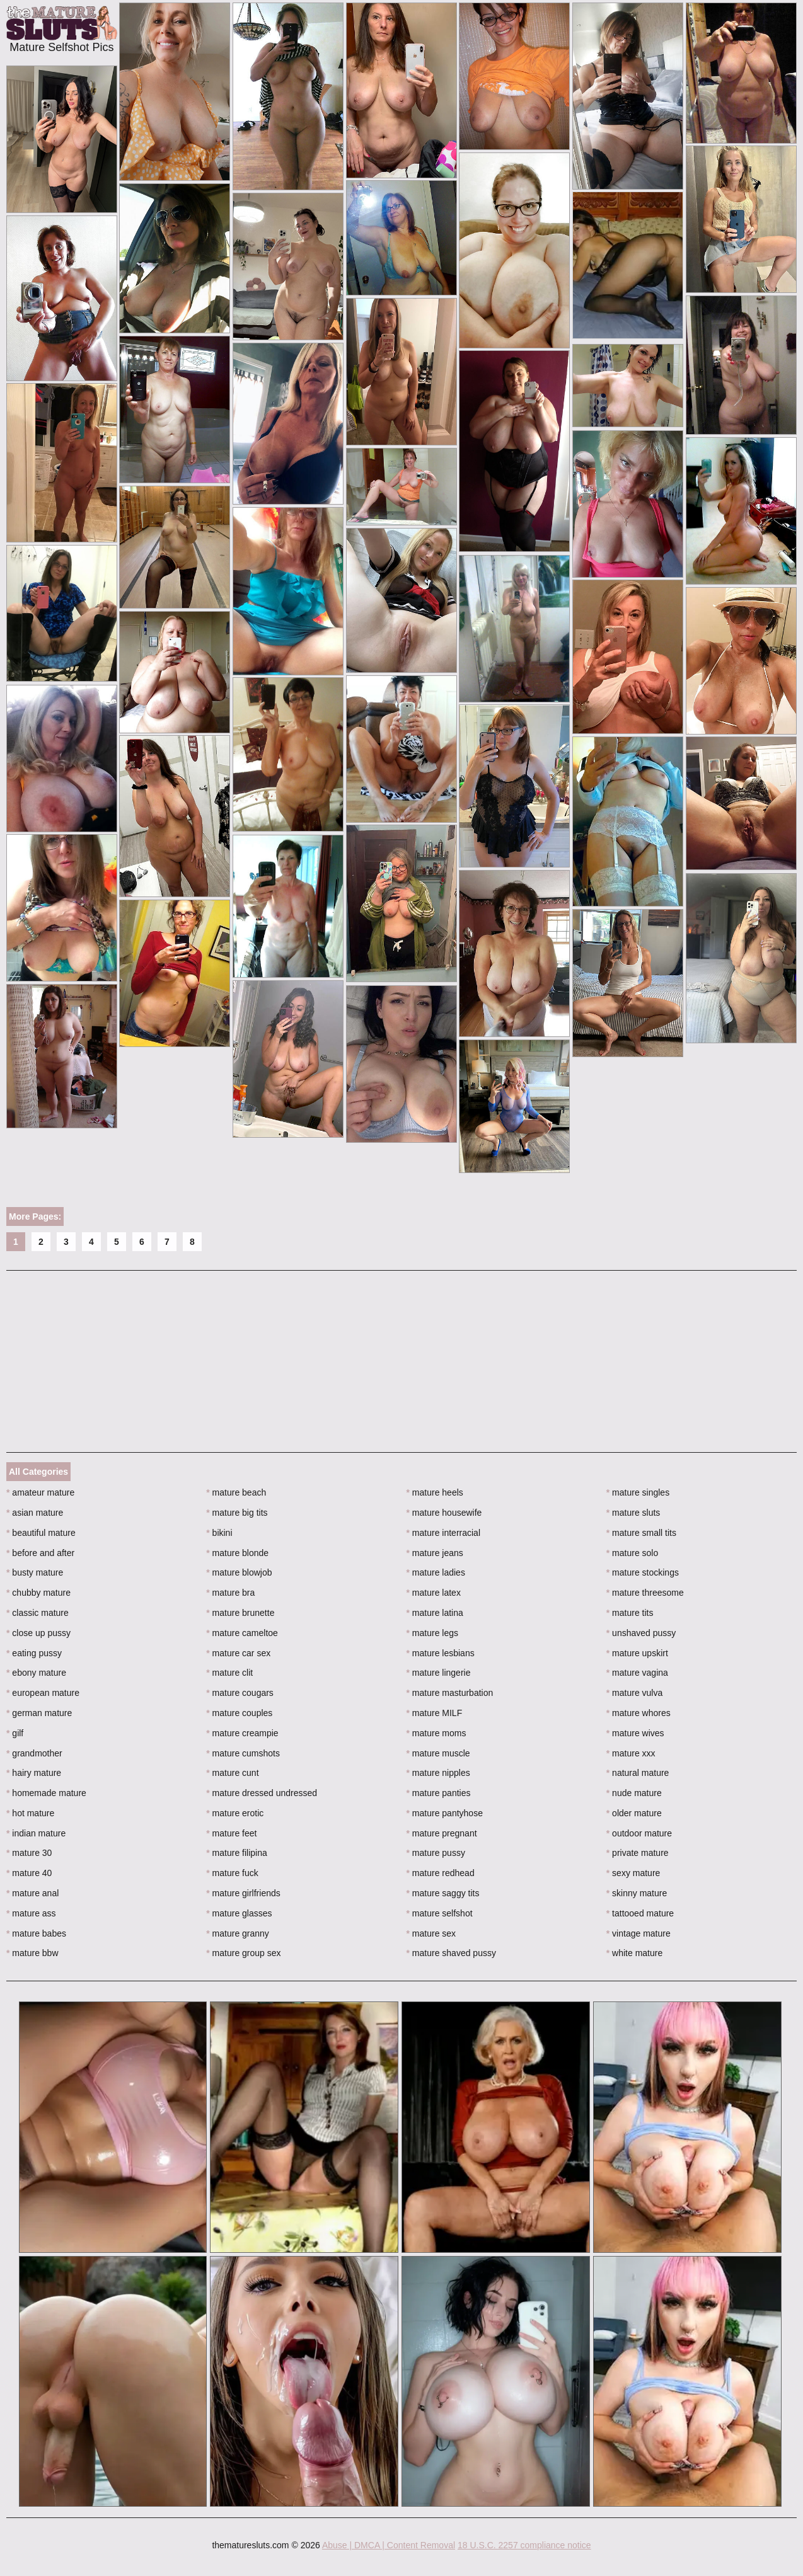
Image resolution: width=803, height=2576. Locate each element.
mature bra (230, 1593)
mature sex (431, 1933)
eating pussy (34, 1653)
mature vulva (634, 1693)
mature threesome (645, 1593)
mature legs (433, 1633)
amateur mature (40, 1492)
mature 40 (29, 1873)
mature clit (229, 1673)
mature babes (36, 1933)
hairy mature (33, 1773)
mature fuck (232, 1873)
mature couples (239, 1713)
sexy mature (633, 1873)
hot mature (30, 1813)
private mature (637, 1853)
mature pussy (436, 1853)
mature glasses (239, 1913)
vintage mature (638, 1933)
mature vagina (637, 1673)
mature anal (32, 1893)
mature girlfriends (243, 1893)
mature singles (637, 1492)
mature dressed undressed (261, 1793)
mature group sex (243, 1953)
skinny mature (636, 1893)
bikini (219, 1533)
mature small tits (641, 1533)
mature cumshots (243, 1753)
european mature (42, 1693)
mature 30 (29, 1853)
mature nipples (438, 1773)
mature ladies (436, 1572)
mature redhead (441, 1873)
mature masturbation (450, 1693)
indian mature (36, 1833)
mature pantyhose (445, 1813)
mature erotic (234, 1813)
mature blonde (237, 1553)
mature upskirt (637, 1653)
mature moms (436, 1733)
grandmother (34, 1753)
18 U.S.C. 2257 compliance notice (524, 2545)
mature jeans (435, 1553)
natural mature (637, 1773)
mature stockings (642, 1572)
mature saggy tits (443, 1893)
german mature (39, 1713)
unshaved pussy (641, 1633)
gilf (14, 1733)
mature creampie (242, 1733)
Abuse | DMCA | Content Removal (388, 2545)
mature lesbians (441, 1653)
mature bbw (32, 1953)
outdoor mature (639, 1833)
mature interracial (444, 1533)
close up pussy (38, 1633)
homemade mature (46, 1793)
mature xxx (631, 1753)
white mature (634, 1953)
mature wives (635, 1733)
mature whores (638, 1713)
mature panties (439, 1793)
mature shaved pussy (451, 1953)
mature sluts (633, 1513)
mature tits (630, 1613)
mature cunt (232, 1773)
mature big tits (236, 1513)
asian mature (34, 1513)
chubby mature (38, 1593)
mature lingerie (439, 1673)
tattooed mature (640, 1913)
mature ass (31, 1913)
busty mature (34, 1572)
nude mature (634, 1793)
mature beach (236, 1492)
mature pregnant (442, 1833)
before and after (40, 1553)
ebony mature (36, 1673)
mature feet (231, 1833)
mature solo (632, 1553)
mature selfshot (440, 1913)
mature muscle (438, 1753)
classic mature (37, 1613)
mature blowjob (239, 1572)
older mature (634, 1813)
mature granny (237, 1933)
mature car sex (238, 1653)
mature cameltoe (242, 1633)
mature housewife (444, 1513)
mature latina (435, 1613)
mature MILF (435, 1713)
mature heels (435, 1492)
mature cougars (240, 1693)
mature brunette (240, 1613)
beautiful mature (41, 1533)
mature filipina (236, 1853)
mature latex (434, 1593)
